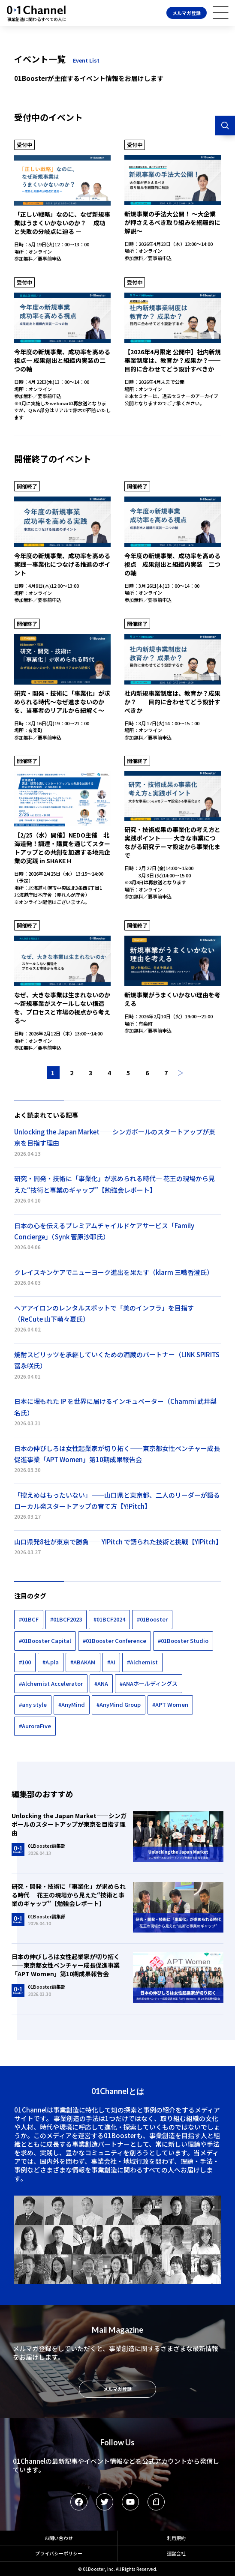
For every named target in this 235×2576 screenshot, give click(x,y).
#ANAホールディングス (149, 1683)
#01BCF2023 (66, 1619)
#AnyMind (71, 1704)
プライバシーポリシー (58, 2553)
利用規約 (176, 2537)
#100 (25, 1662)
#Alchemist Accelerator (51, 1683)
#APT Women (170, 1704)
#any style (33, 1704)
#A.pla (50, 1662)
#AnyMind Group (118, 1704)
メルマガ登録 (186, 12)
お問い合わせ (59, 2537)
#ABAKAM (83, 1662)
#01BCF (29, 1619)
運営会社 (176, 2553)
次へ (180, 1073)
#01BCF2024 (109, 1619)
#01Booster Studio (183, 1641)
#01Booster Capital (45, 1641)
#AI (111, 1662)
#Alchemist (142, 1662)
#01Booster (152, 1619)
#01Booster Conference (114, 1641)
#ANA (101, 1683)
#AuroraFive (35, 1726)
